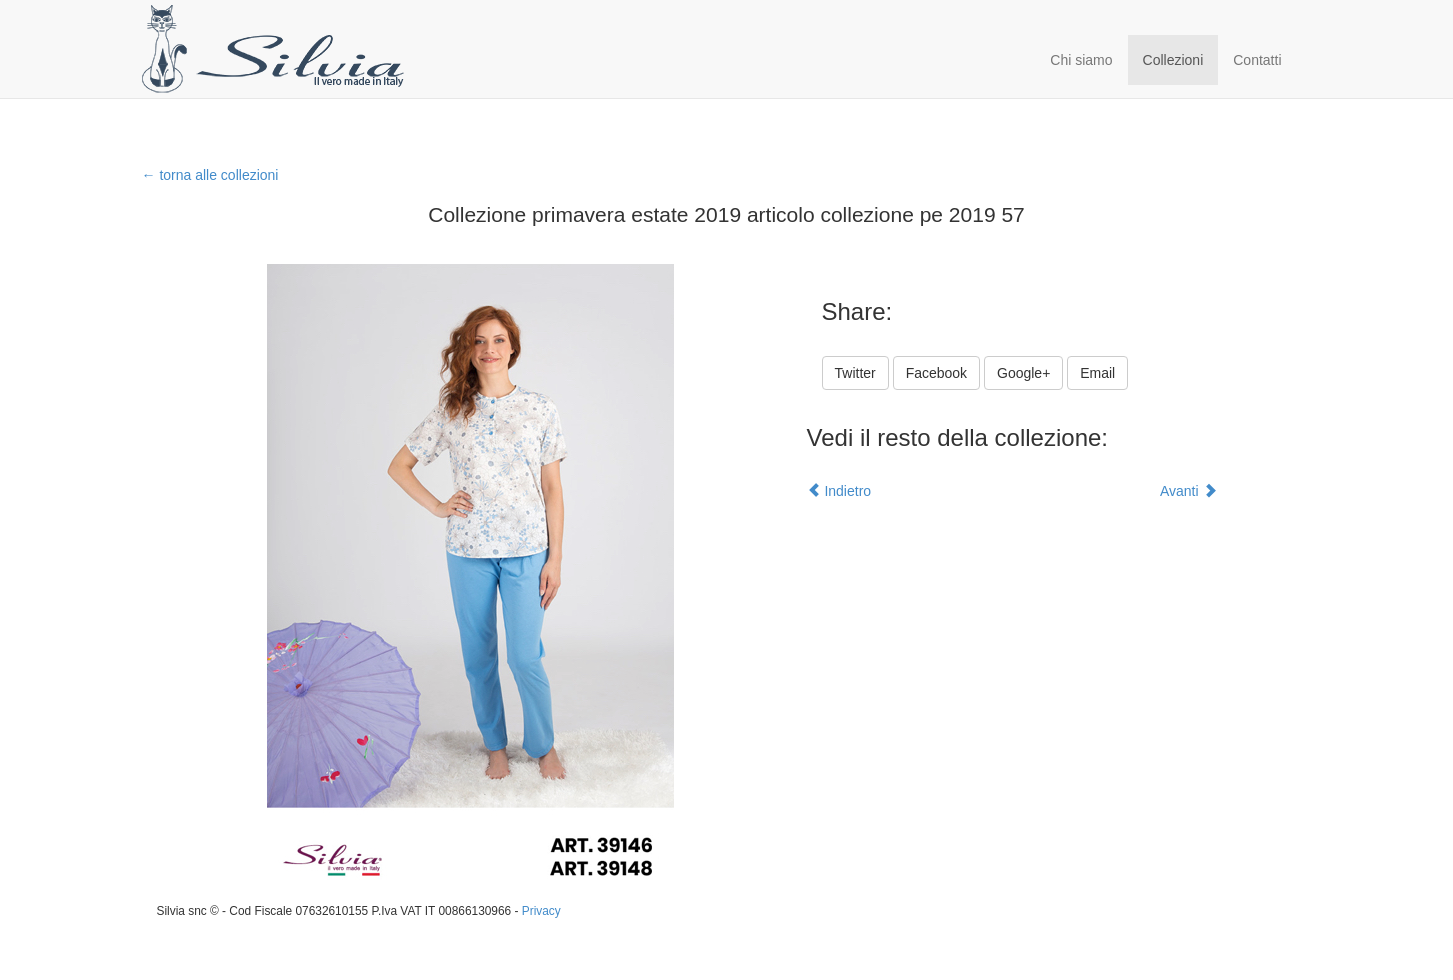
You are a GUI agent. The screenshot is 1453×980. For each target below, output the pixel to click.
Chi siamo (1081, 60)
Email (1097, 373)
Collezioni (1173, 60)
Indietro (839, 491)
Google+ (1023, 373)
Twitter (855, 373)
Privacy (541, 911)
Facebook (936, 373)
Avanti (1188, 491)
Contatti (1257, 60)
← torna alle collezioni (210, 175)
